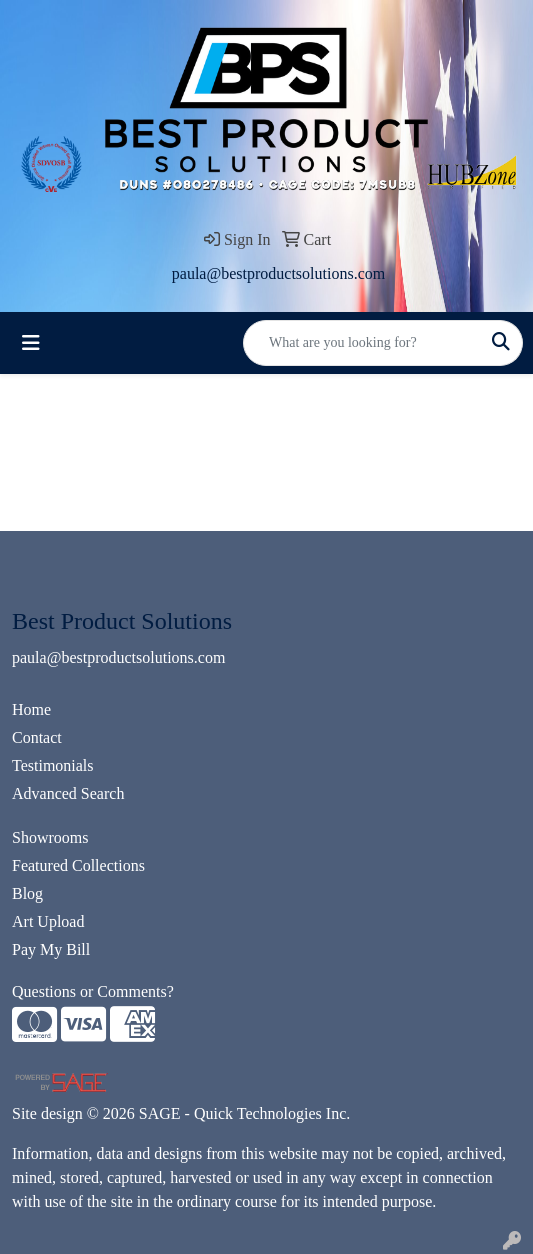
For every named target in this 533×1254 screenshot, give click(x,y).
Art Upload (48, 921)
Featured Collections (78, 865)
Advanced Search (68, 793)
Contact (37, 737)
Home (31, 709)
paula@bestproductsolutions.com (278, 273)
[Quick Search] (362, 343)
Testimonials (53, 765)
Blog (27, 893)
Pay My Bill (51, 949)
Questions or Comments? (93, 991)
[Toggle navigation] (31, 343)
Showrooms (50, 837)
